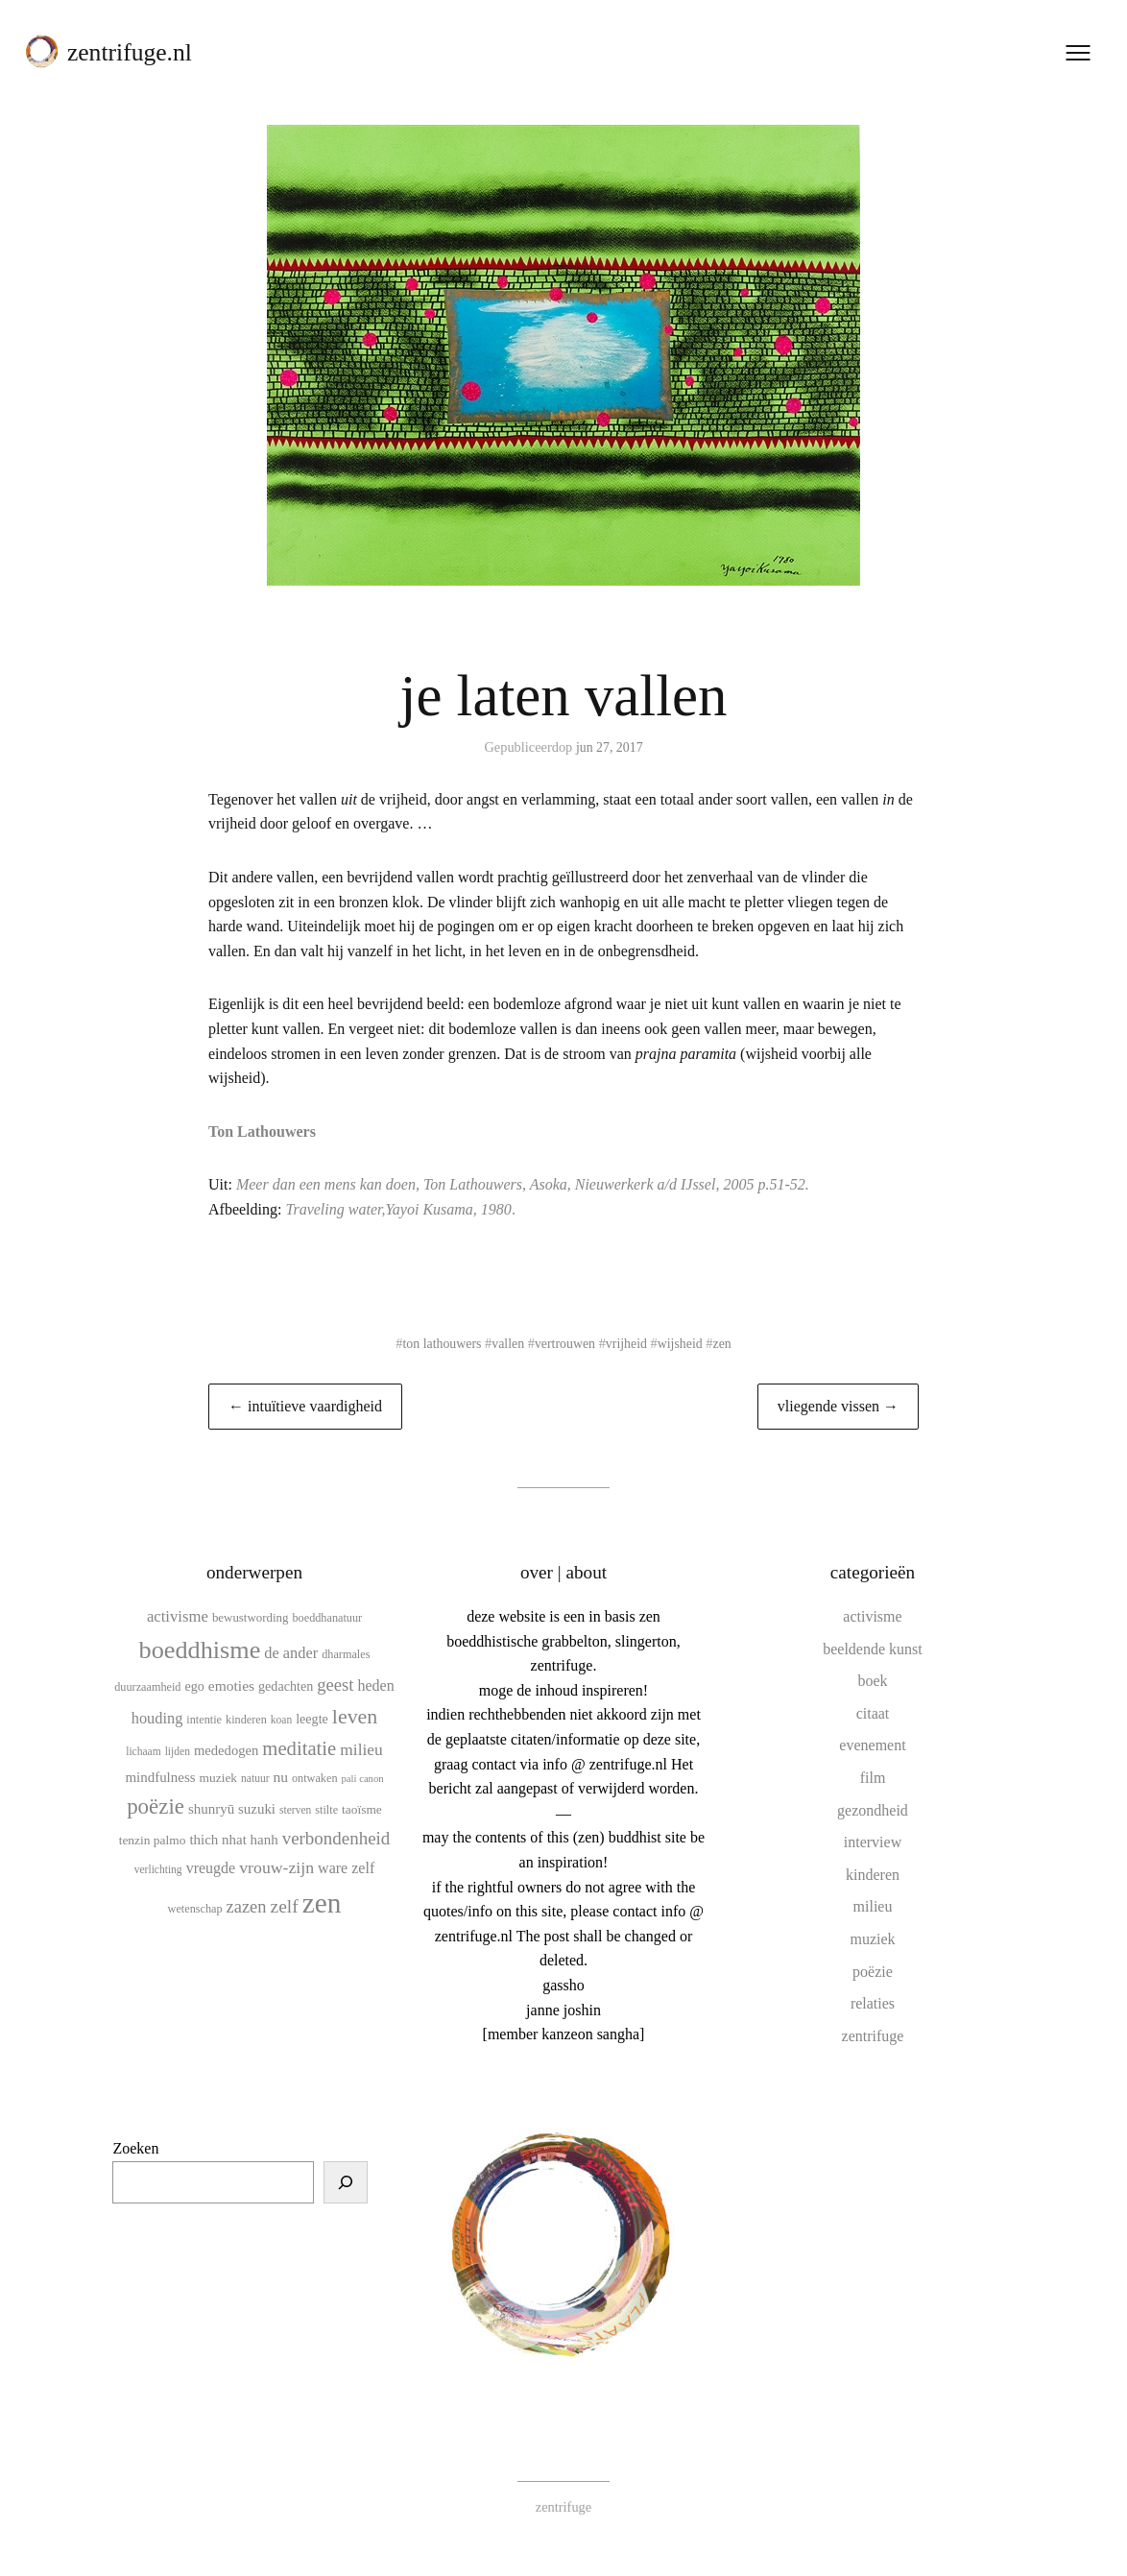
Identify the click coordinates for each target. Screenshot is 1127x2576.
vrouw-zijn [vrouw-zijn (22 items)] (276, 1866)
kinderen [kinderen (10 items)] (246, 1718)
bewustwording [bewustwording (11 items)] (250, 1617)
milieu (873, 1906)
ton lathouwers (438, 1343)
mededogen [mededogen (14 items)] (226, 1749)
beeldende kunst (873, 1648)
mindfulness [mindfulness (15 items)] (160, 1776)
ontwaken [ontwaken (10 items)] (315, 1777)
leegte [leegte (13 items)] (312, 1717)
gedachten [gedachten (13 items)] (285, 1685)
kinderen (872, 1874)
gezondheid (872, 1809)
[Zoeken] (346, 2182)
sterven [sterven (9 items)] (295, 1809)
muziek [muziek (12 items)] (219, 1776)
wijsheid (683, 1343)
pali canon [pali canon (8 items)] (363, 1777)
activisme (872, 1616)
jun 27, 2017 (609, 747)
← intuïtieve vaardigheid (305, 1406)
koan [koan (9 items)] (281, 1718)
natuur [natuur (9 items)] (255, 1777)
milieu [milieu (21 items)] (361, 1748)
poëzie (872, 1970)
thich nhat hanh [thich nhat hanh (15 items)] (233, 1839)
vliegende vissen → (838, 1406)
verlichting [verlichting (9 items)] (158, 1868)
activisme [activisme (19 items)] (177, 1616)
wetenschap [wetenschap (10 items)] (195, 1908)
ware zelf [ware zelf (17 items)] (346, 1867)
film (873, 1777)
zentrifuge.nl (133, 56)
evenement (872, 1745)
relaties (873, 2003)
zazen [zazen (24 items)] (247, 1906)
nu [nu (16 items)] (281, 1776)
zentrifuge (873, 2035)
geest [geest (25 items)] (335, 1683)
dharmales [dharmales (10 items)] (346, 1654)
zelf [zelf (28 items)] (285, 1906)
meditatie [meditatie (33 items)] (299, 1747)
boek (872, 1681)
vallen (506, 1343)
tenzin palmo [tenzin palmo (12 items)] (152, 1840)
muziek (872, 1939)
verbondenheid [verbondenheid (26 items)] (336, 1838)
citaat (873, 1713)
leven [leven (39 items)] (354, 1715)
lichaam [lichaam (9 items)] (143, 1750)
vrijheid (628, 1343)
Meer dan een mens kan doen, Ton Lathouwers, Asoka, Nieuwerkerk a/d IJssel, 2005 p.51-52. (520, 1184)
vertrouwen (565, 1343)
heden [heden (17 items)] (376, 1684)
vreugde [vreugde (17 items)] (211, 1867)
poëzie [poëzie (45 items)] (155, 1806)
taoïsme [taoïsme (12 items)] (362, 1808)
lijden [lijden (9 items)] (177, 1750)
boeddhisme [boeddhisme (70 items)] (200, 1650)
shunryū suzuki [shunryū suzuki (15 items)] (232, 1808)
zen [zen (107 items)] (322, 1903)
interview (872, 1842)
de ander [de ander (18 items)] (291, 1653)
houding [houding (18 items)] (157, 1717)
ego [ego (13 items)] (194, 1685)
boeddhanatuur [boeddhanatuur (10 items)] (327, 1618)
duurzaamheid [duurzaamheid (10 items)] (147, 1686)
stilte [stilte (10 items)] (326, 1809)
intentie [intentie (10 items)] (204, 1718)
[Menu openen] (1074, 57)
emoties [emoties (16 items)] (231, 1684)
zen (726, 1343)
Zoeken (135, 2148)
